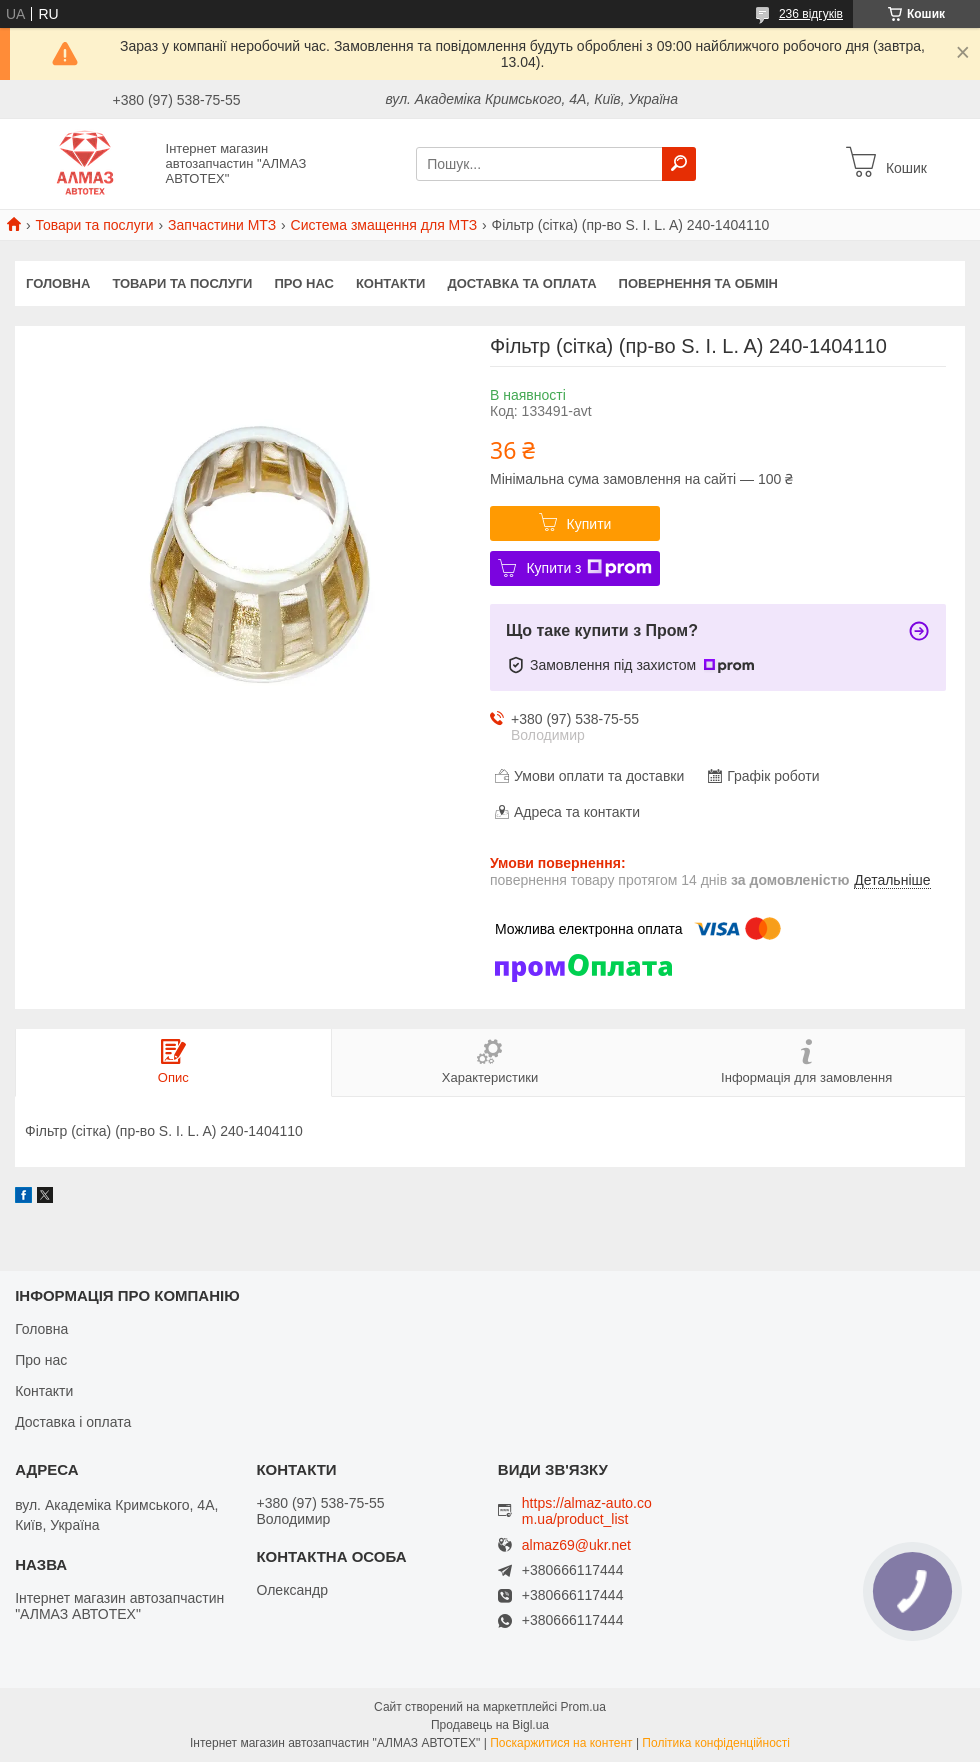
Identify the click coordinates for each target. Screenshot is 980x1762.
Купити (589, 524)
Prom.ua (583, 1707)
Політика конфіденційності (716, 1743)
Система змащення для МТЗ (384, 225)
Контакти (391, 283)
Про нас (303, 283)
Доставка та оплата (521, 283)
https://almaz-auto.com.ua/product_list (587, 1511)
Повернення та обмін (698, 283)
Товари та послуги (94, 225)
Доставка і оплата (73, 1422)
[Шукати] (679, 164)
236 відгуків (811, 14)
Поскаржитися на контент (561, 1743)
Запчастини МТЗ (222, 225)
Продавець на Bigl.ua (490, 1725)
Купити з (588, 568)
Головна (58, 283)
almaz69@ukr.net (576, 1545)
